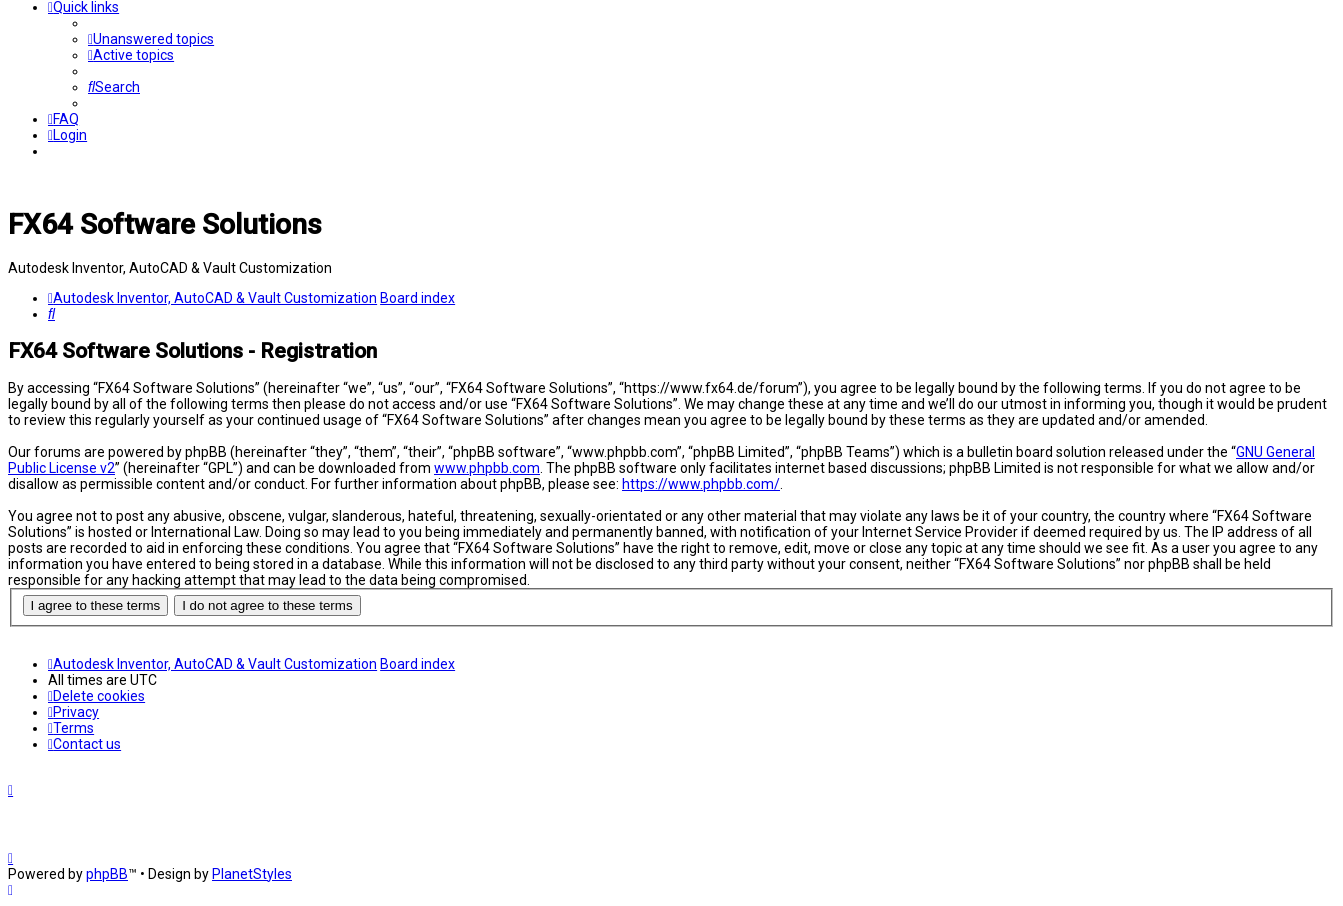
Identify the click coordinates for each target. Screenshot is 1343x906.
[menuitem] (151, 39)
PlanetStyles (252, 874)
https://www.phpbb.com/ (701, 484)
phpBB (107, 874)
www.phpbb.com (487, 468)
